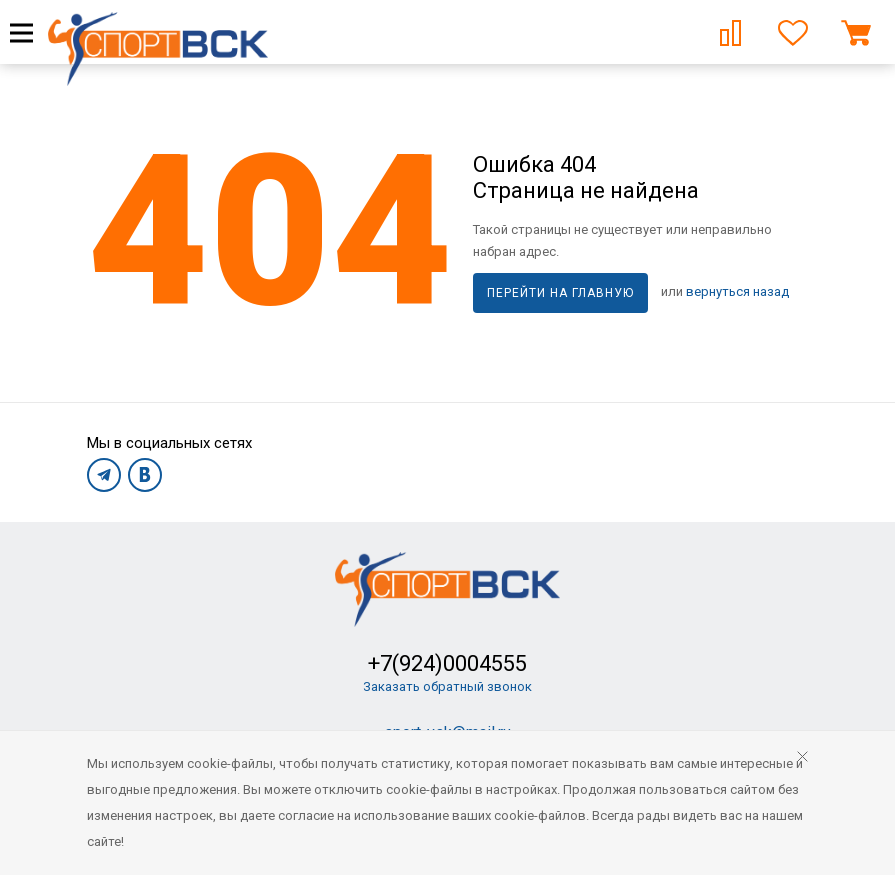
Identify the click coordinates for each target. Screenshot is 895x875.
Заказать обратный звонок (447, 686)
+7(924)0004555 (447, 663)
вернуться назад (737, 291)
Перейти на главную (560, 293)
